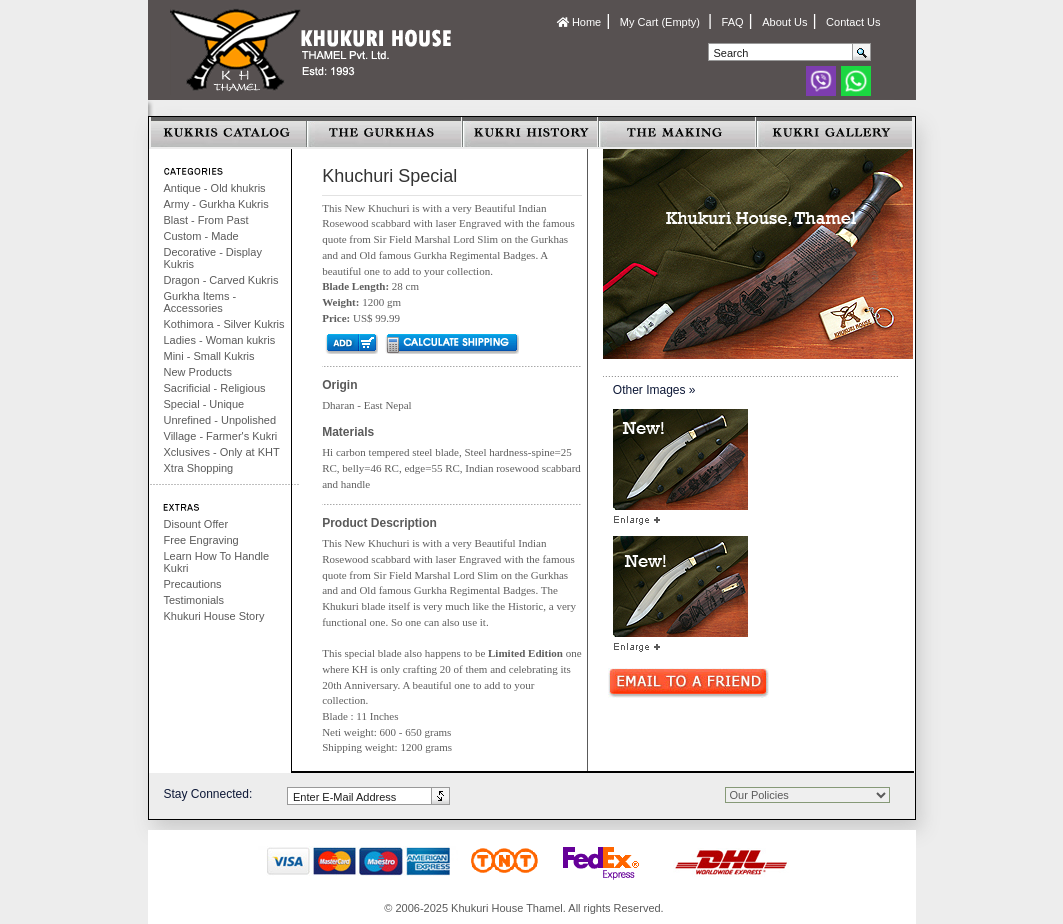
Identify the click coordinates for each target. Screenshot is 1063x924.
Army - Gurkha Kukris (216, 204)
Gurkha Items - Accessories (200, 302)
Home (579, 22)
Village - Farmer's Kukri (221, 436)
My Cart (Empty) (661, 22)
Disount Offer (196, 524)
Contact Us (853, 22)
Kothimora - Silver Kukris (224, 324)
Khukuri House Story (214, 616)
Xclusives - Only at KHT (222, 452)
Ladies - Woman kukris (220, 340)
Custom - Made (201, 236)
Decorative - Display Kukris (213, 258)
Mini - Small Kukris (209, 356)
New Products (198, 372)
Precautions (193, 584)
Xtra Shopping (199, 468)
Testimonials (194, 600)
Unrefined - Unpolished (220, 420)
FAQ (733, 22)
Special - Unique (204, 404)
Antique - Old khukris (215, 188)
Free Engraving (201, 540)
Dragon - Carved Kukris (221, 280)
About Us (784, 22)
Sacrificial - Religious (215, 388)
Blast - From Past (206, 220)
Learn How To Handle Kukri (217, 562)
